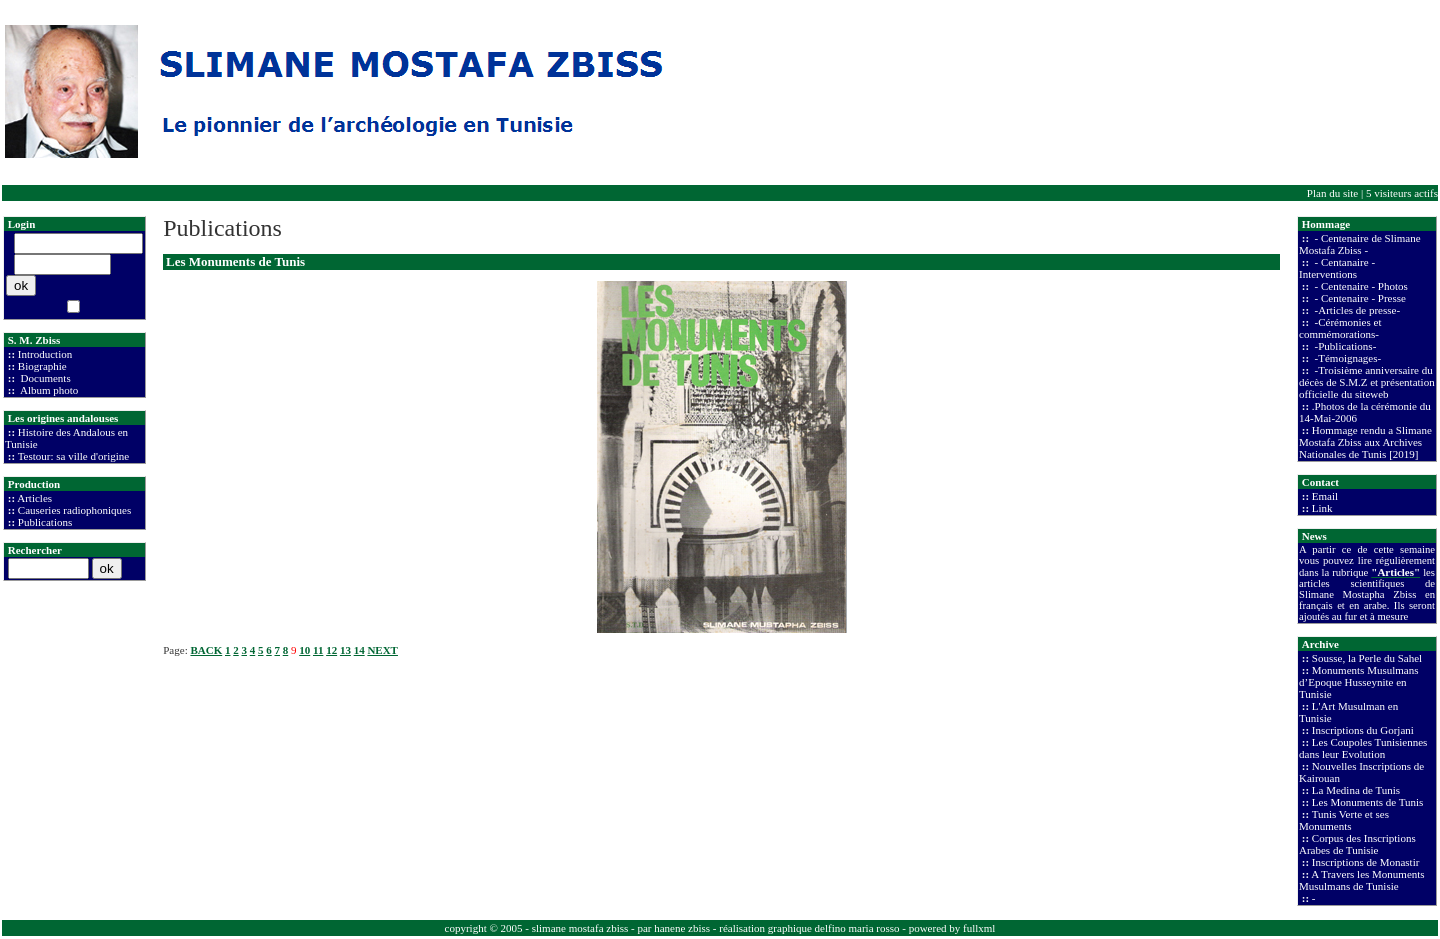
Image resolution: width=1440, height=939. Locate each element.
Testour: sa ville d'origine (74, 456)
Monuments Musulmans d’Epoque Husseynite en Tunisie (1358, 682)
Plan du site (1332, 193)
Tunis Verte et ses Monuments (1344, 820)
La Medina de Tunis (1356, 790)
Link (1322, 508)
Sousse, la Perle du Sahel (1367, 658)
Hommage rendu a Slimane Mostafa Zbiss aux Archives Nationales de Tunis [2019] (1365, 442)
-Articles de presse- (1356, 310)
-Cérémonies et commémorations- (1340, 328)
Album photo (48, 390)
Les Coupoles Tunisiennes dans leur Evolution (1363, 748)
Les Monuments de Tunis (1368, 802)
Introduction (45, 354)
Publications (45, 522)
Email (1325, 496)
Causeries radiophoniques (74, 510)
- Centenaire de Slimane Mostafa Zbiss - (1360, 244)
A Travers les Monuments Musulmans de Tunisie (1362, 880)
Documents (44, 378)
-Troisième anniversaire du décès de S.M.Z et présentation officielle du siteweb (1367, 382)
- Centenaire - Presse (1359, 298)
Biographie (42, 366)
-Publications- (1344, 346)
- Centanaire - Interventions (1337, 268)
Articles (34, 498)
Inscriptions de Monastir (1366, 862)
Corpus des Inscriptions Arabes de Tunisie (1357, 844)
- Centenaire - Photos (1360, 286)
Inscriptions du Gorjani (1363, 730)
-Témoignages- (1346, 358)
